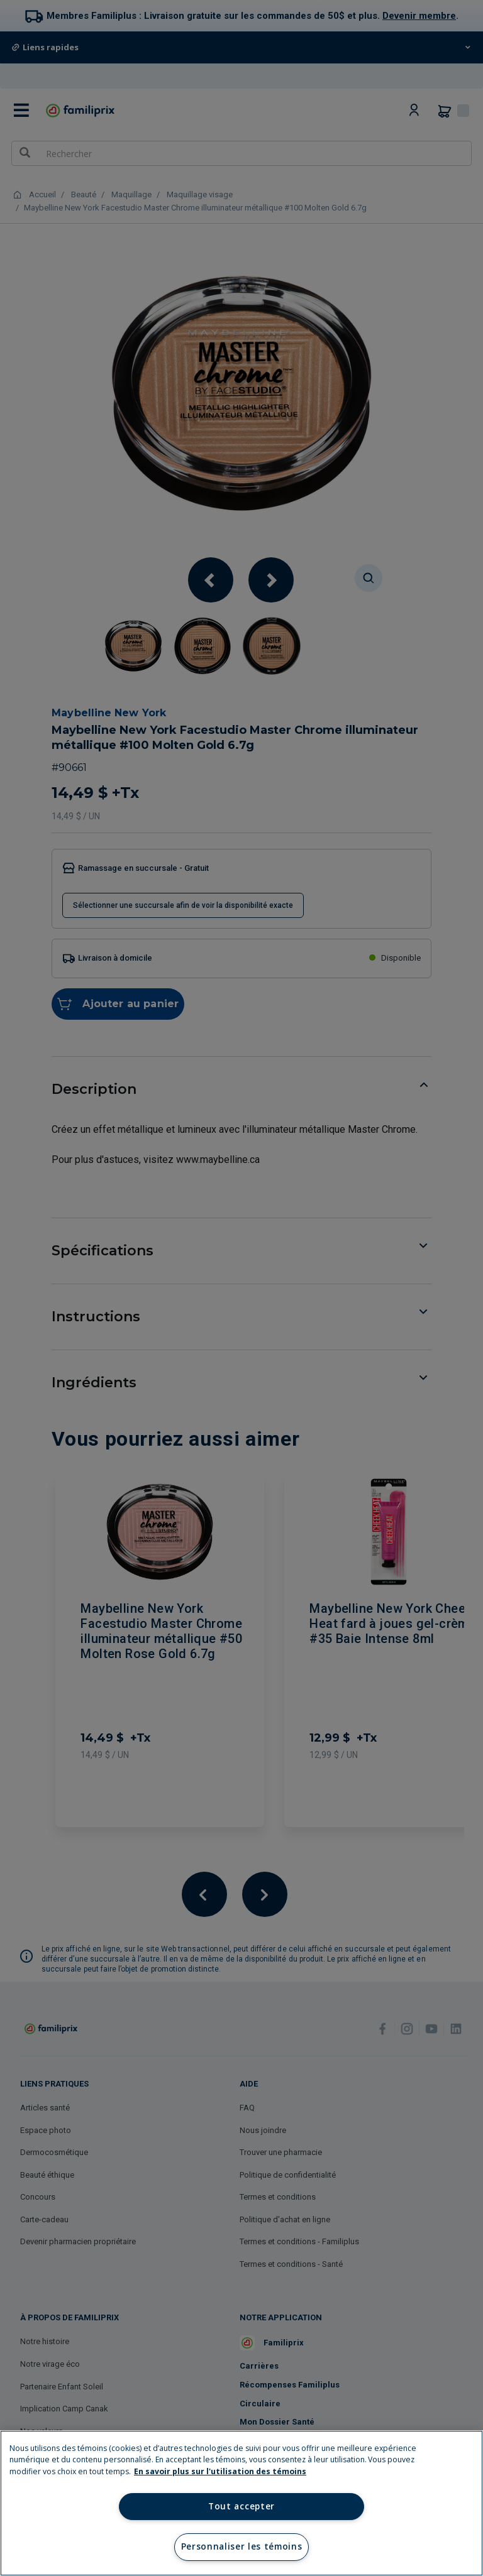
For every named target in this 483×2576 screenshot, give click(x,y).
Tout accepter (241, 2506)
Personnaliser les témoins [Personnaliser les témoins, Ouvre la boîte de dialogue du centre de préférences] (242, 2546)
